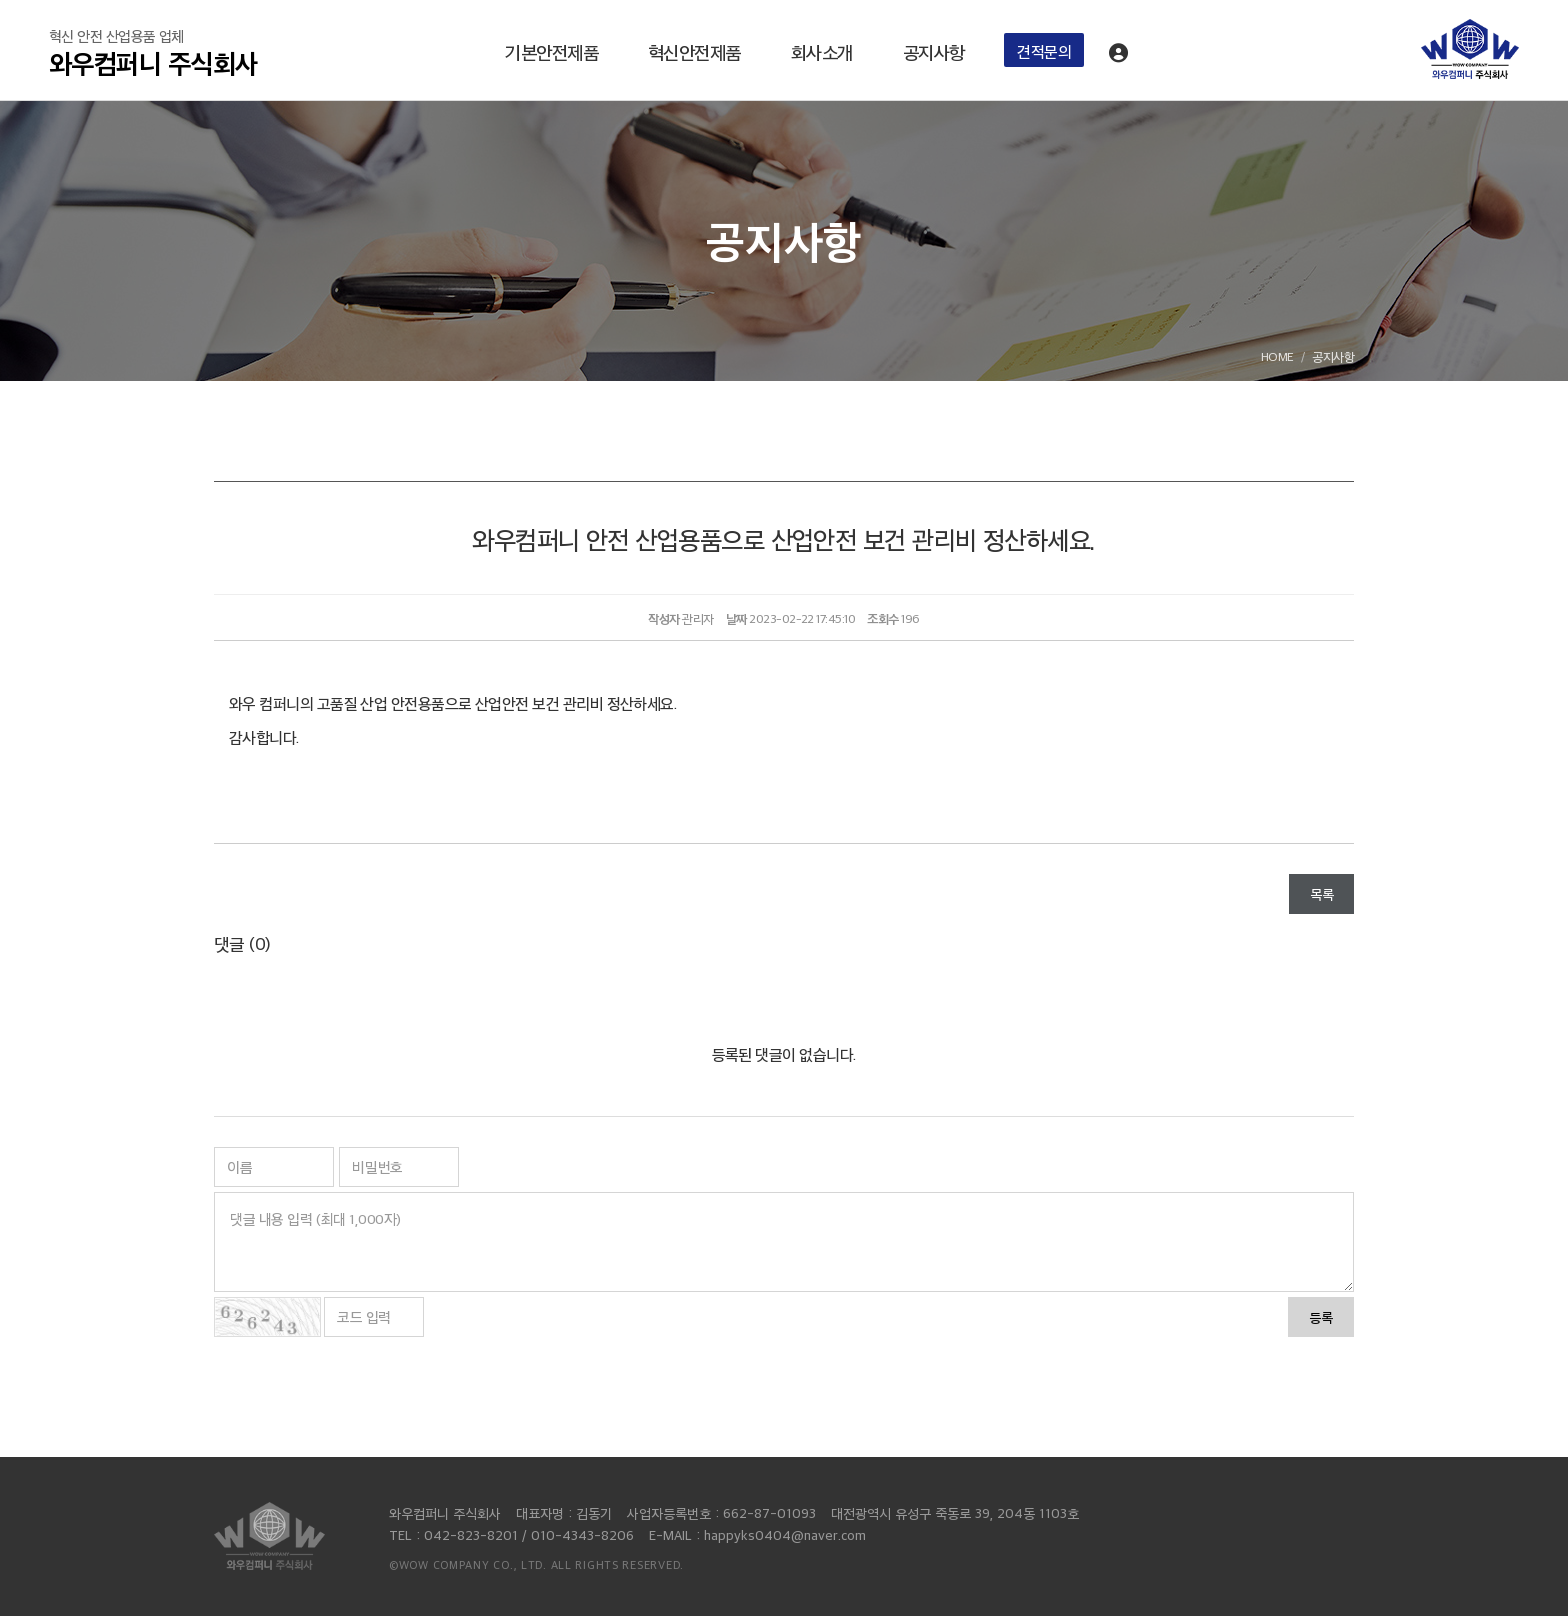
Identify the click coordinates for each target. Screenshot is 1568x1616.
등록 (1321, 1316)
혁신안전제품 (694, 51)
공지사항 (934, 51)
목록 (1321, 893)
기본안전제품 (551, 51)
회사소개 (822, 51)
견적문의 (1044, 51)
